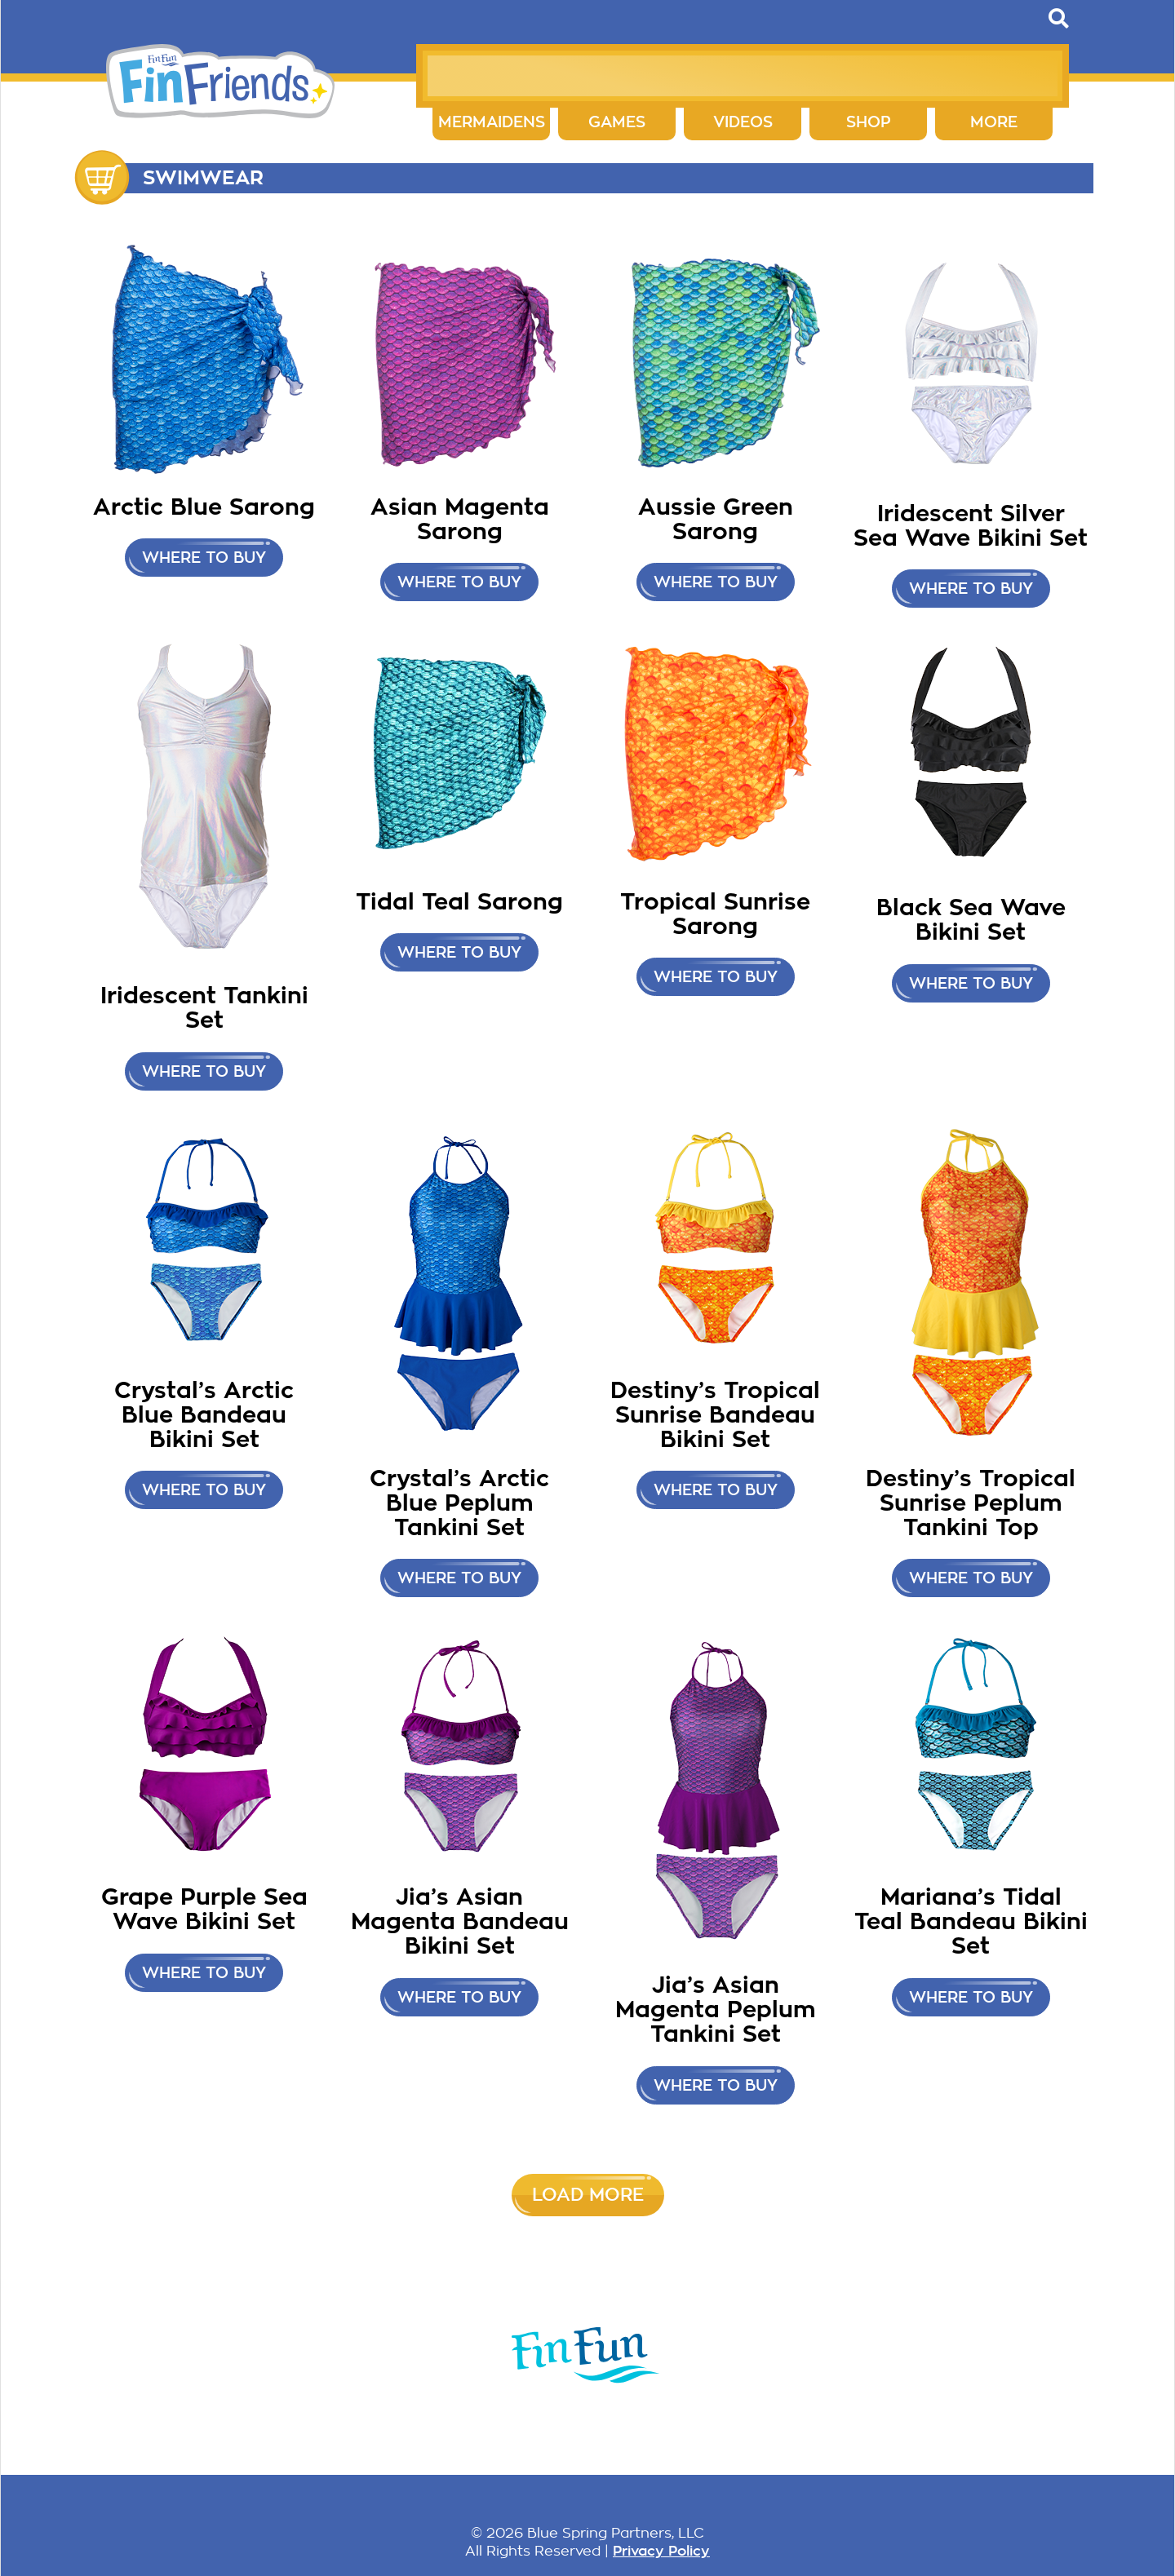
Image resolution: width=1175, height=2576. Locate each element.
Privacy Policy (661, 2551)
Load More (588, 2194)
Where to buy (204, 557)
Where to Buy (971, 588)
